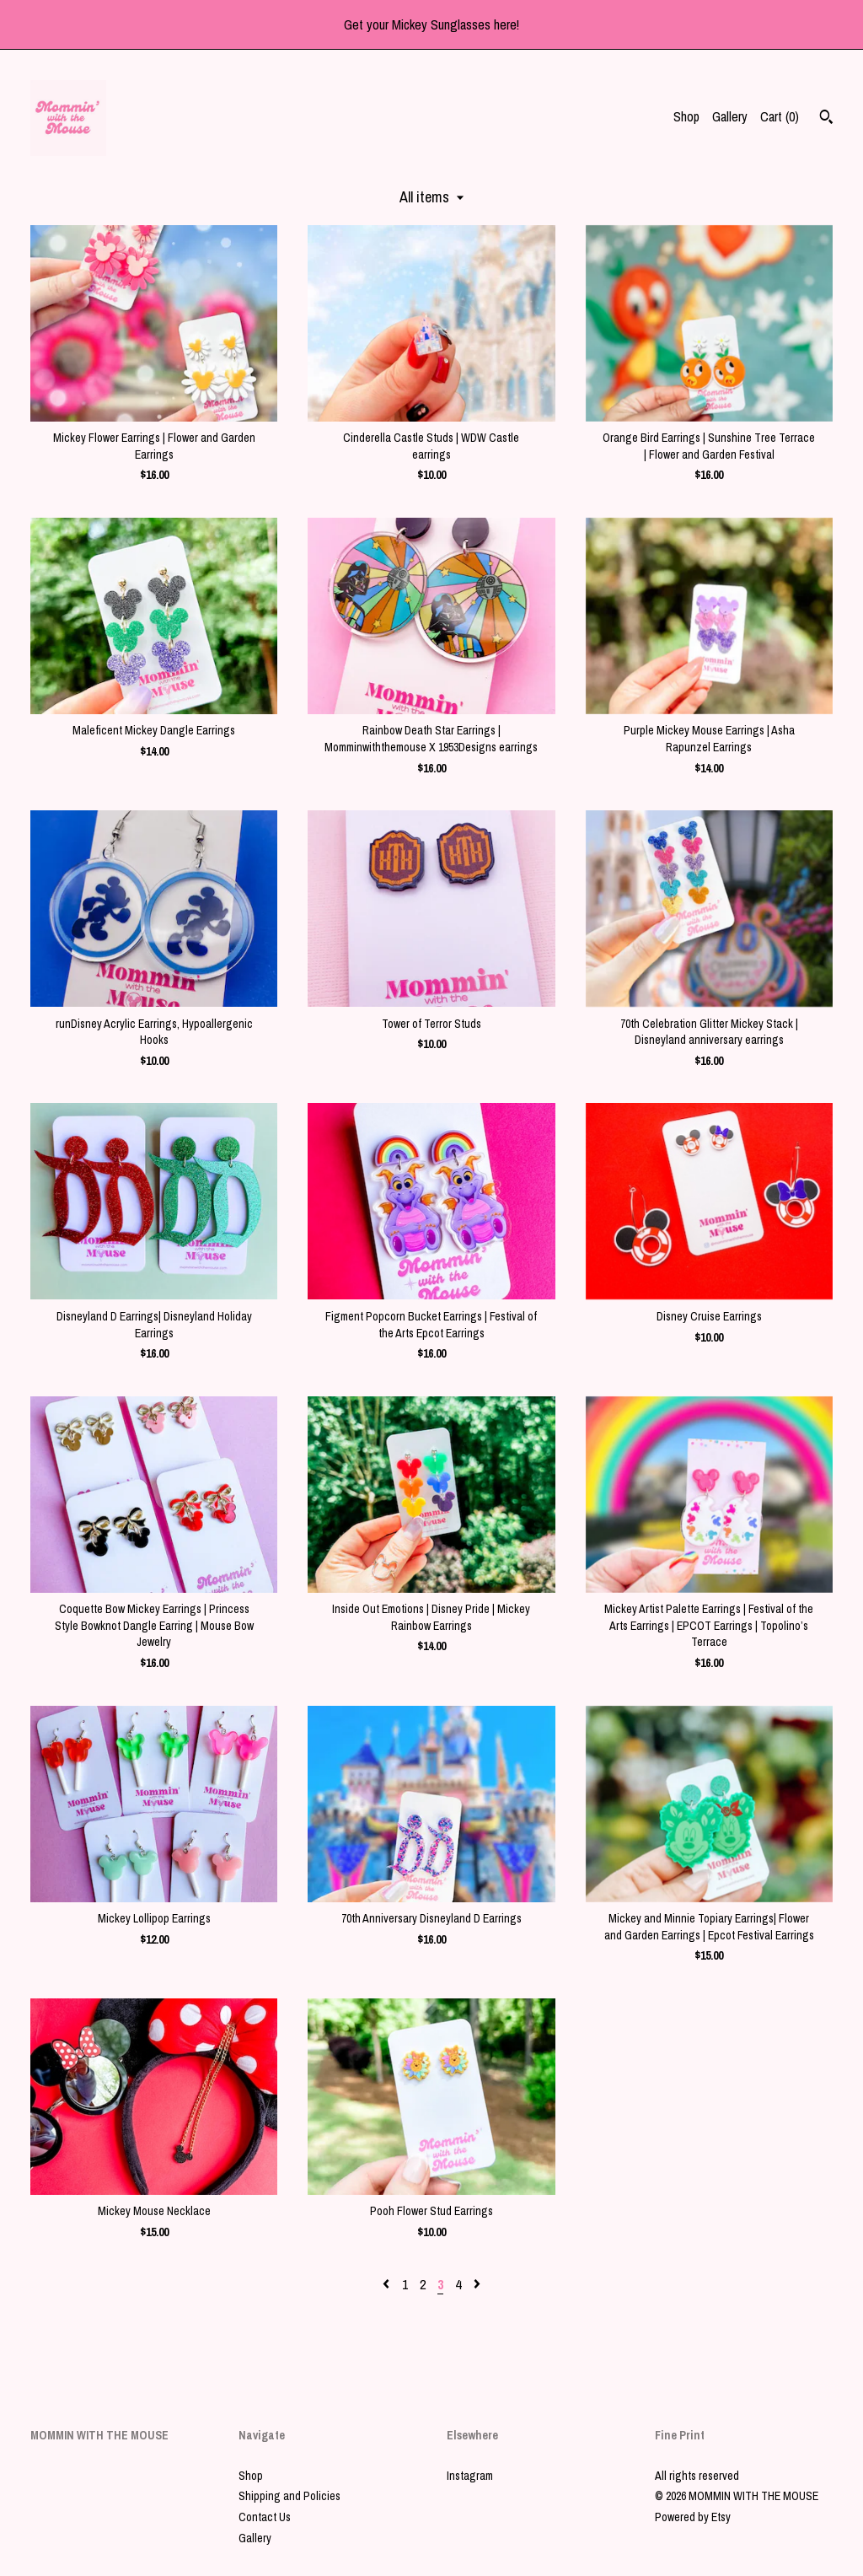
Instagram (470, 2475)
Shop (686, 116)
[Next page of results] (477, 2284)
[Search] (826, 119)
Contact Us (265, 2517)
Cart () (779, 116)
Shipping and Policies (289, 2495)
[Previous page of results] (388, 2284)
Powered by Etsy (693, 2517)
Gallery (730, 116)
